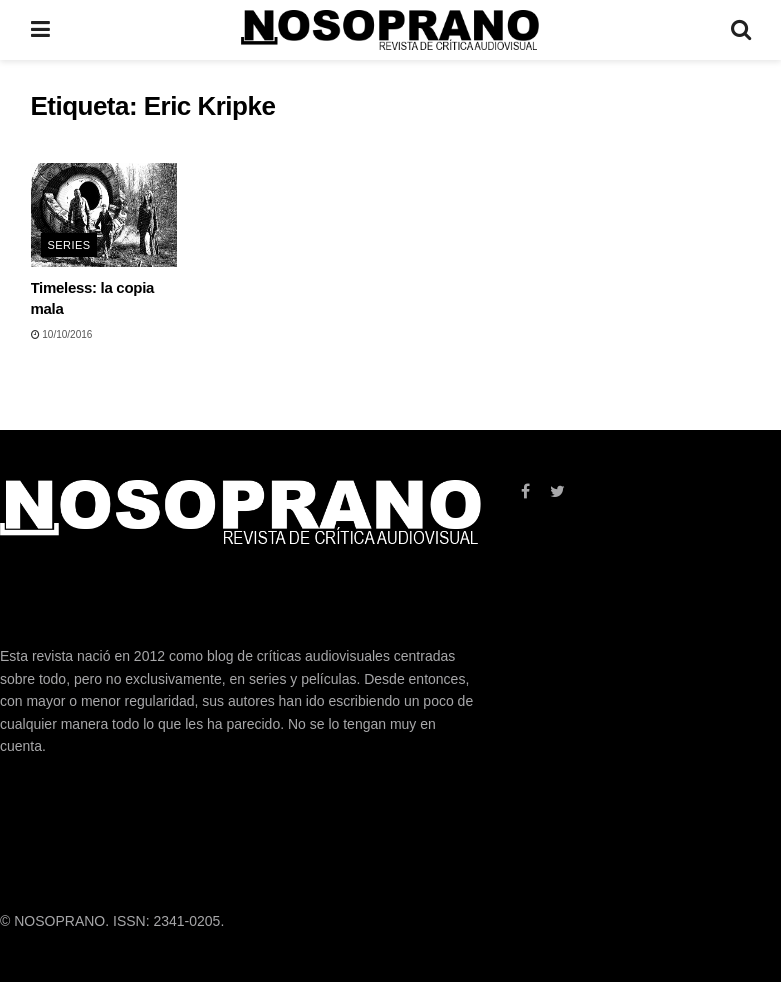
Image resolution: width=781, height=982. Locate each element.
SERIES (69, 245)
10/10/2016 (62, 334)
